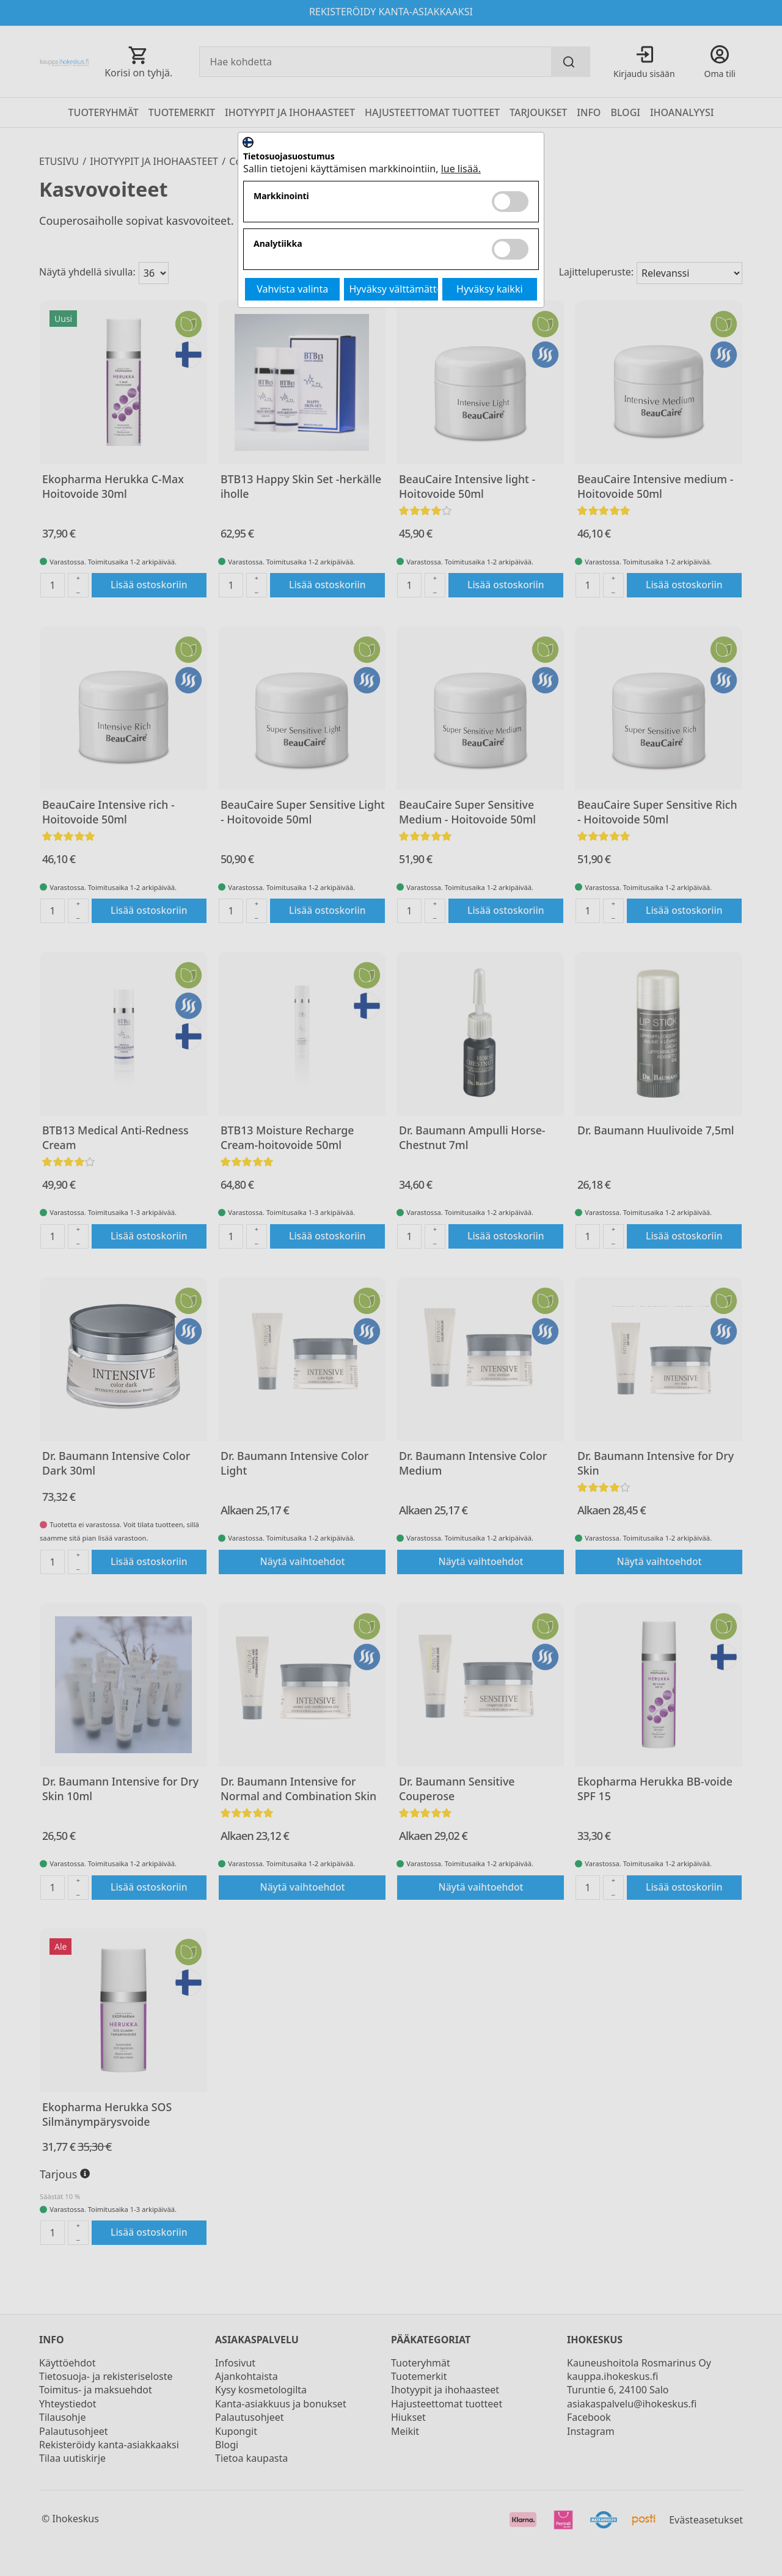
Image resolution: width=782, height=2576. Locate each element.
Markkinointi (281, 196)
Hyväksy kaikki (489, 289)
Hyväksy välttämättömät (394, 289)
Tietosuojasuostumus (289, 156)
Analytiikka (278, 244)
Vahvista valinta (292, 289)
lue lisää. (461, 168)
